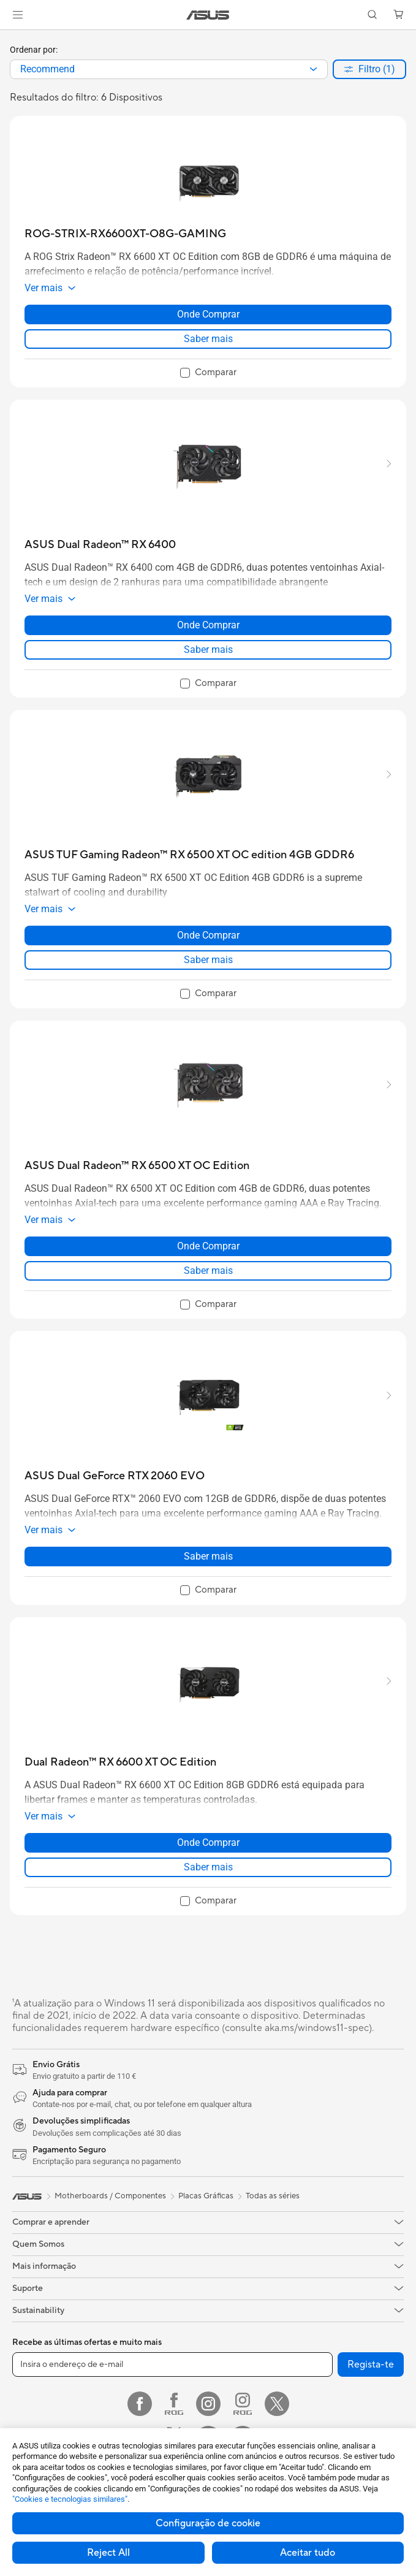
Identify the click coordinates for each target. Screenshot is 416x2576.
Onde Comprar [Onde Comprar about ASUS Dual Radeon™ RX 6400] (208, 625)
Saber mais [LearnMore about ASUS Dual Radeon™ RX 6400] (208, 649)
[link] (208, 15)
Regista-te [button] (370, 2364)
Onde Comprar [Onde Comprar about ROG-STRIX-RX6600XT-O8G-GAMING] (208, 314)
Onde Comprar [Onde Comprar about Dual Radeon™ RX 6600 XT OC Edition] (208, 1842)
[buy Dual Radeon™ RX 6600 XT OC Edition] (120, 1762)
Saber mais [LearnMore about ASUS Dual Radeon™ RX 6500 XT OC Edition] (208, 1270)
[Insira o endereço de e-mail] (172, 2364)
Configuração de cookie (208, 2523)
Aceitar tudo (307, 2553)
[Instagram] (208, 2403)
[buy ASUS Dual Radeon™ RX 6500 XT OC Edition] (137, 1165)
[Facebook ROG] (174, 2403)
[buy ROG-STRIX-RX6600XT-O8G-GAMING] (125, 234)
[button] (17, 14)
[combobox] (169, 69)
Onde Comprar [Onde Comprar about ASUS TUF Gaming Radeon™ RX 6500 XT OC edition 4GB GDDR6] (208, 935)
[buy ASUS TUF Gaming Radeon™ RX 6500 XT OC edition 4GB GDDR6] (189, 855)
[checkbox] (208, 373)
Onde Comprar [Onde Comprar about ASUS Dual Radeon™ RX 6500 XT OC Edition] (208, 1246)
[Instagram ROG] (242, 2403)
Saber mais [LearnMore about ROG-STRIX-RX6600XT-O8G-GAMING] (208, 339)
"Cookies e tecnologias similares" (69, 2499)
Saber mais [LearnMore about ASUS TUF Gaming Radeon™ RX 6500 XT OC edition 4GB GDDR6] (208, 960)
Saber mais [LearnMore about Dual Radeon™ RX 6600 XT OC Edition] (208, 1867)
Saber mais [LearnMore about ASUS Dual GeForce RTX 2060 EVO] (208, 1556)
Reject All (108, 2553)
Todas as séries (273, 2196)
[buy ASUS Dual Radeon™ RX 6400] (100, 544)
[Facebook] (139, 2403)
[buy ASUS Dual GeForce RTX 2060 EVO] (115, 1476)
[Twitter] (277, 2403)
